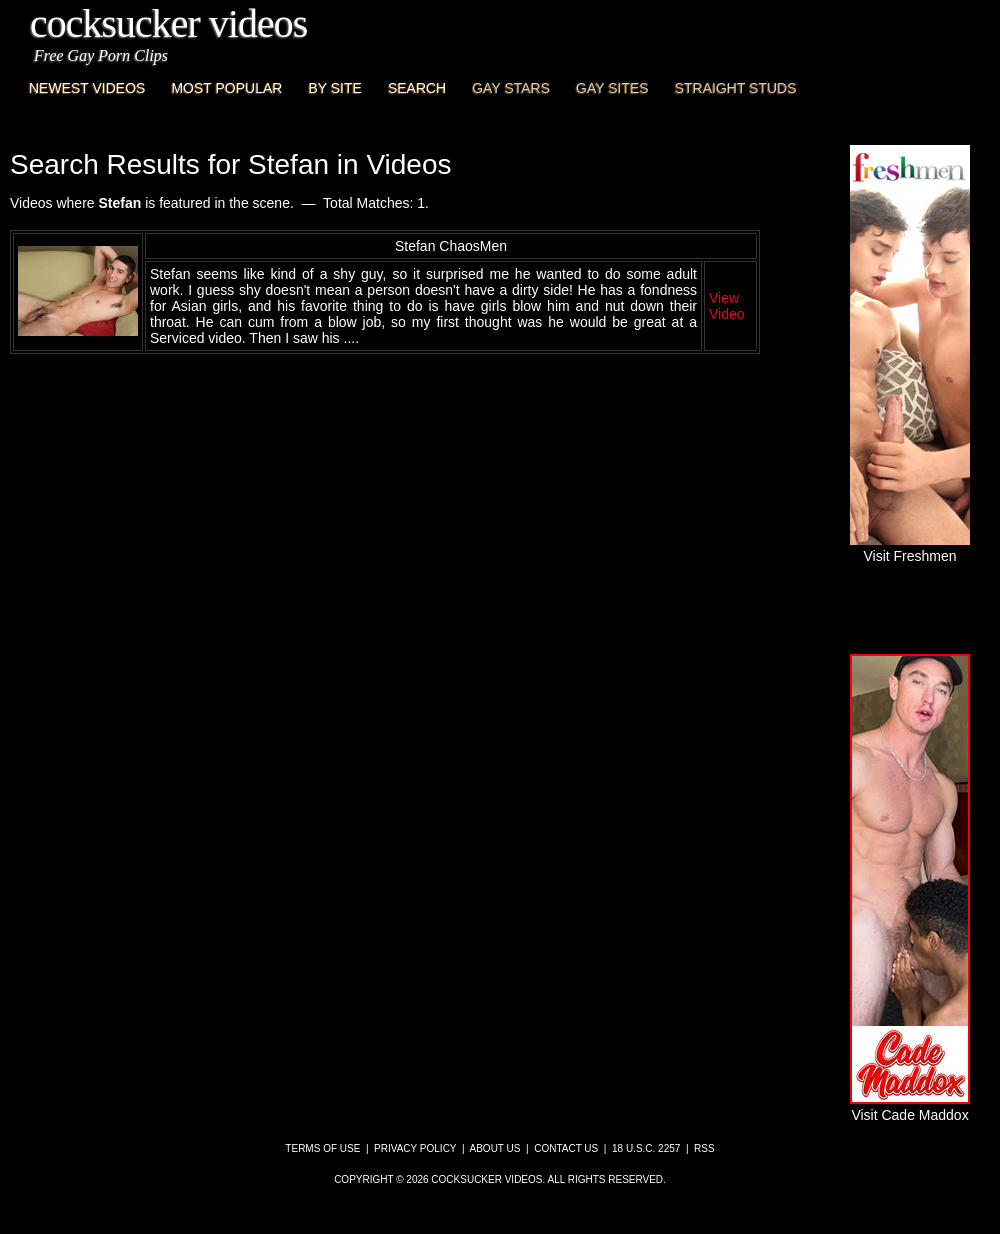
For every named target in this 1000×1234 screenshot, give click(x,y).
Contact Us (566, 1148)
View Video (727, 306)
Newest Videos (87, 88)
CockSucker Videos (168, 23)
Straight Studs (736, 88)
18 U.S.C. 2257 (646, 1148)
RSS (704, 1148)
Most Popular (226, 88)
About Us (495, 1148)
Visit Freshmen (910, 548)
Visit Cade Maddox (910, 1107)
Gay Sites (612, 88)
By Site (334, 88)
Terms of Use (322, 1148)
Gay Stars (511, 88)
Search (417, 88)
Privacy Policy (415, 1148)
